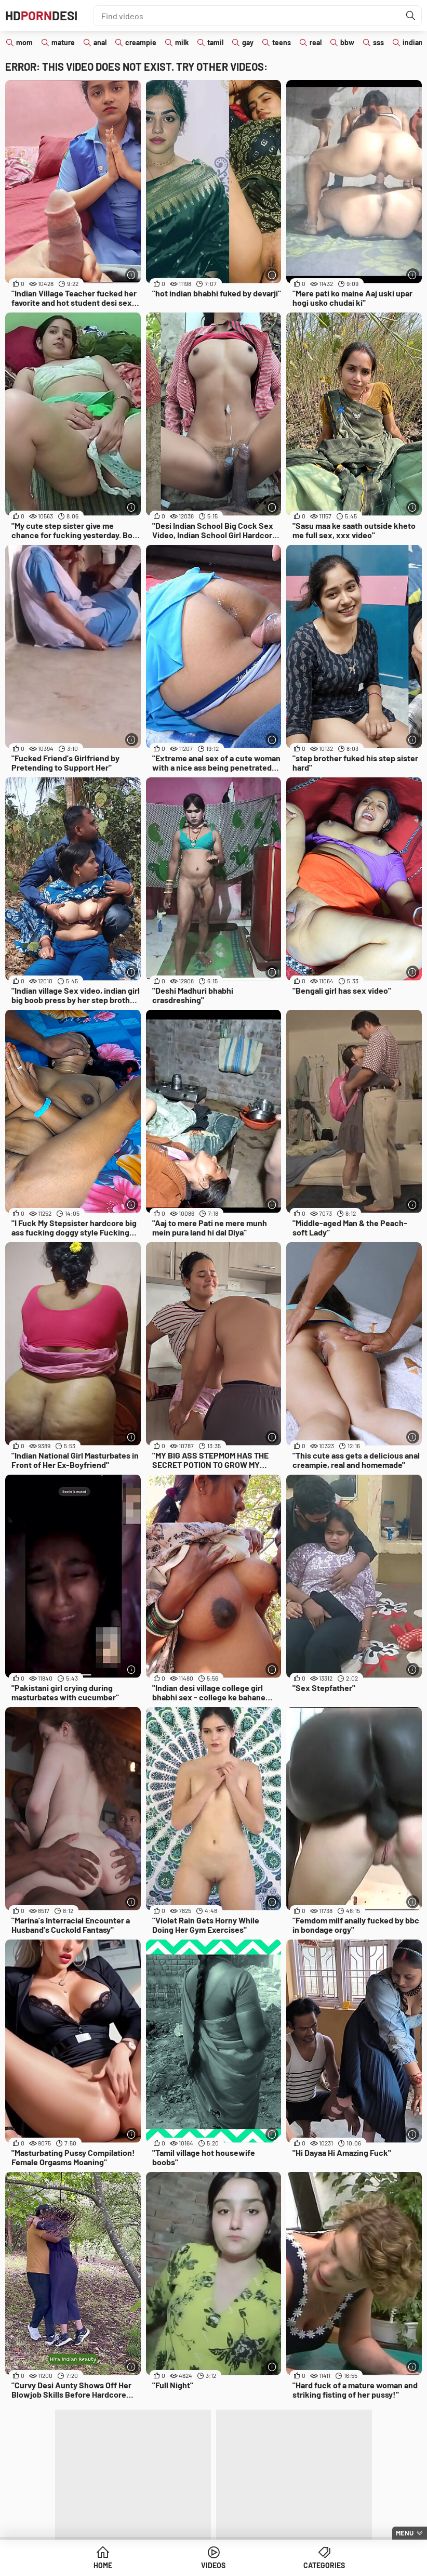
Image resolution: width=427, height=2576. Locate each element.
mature (63, 42)
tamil (215, 42)
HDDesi (41, 15)
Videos (213, 2565)
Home (103, 2565)
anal (100, 42)
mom (24, 42)
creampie (140, 42)
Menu (404, 2533)
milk (182, 42)
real (316, 42)
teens (281, 42)
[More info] (131, 274)
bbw (347, 42)
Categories (324, 2565)
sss (378, 42)
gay (247, 42)
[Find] (411, 15)
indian (413, 42)
